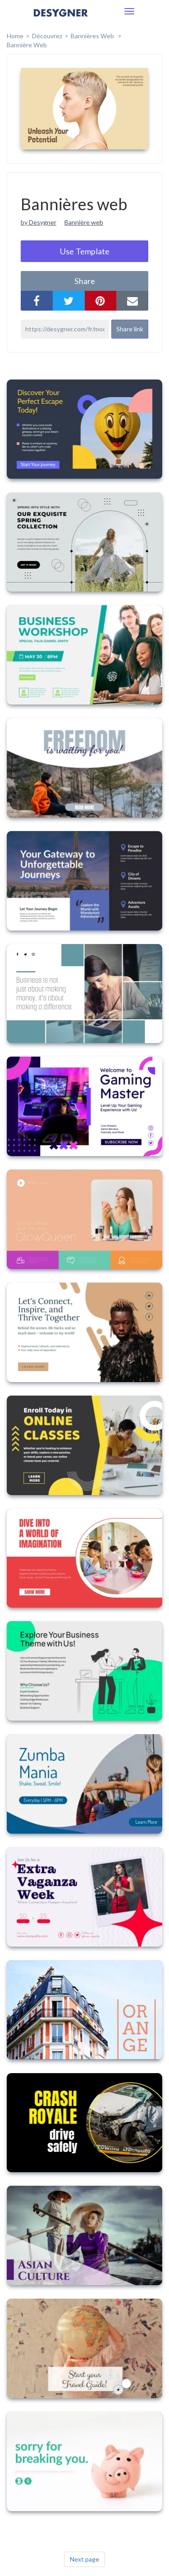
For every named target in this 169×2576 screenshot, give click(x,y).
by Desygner (38, 222)
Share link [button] (129, 329)
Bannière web (27, 45)
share (84, 281)
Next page (84, 2559)
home (15, 36)
